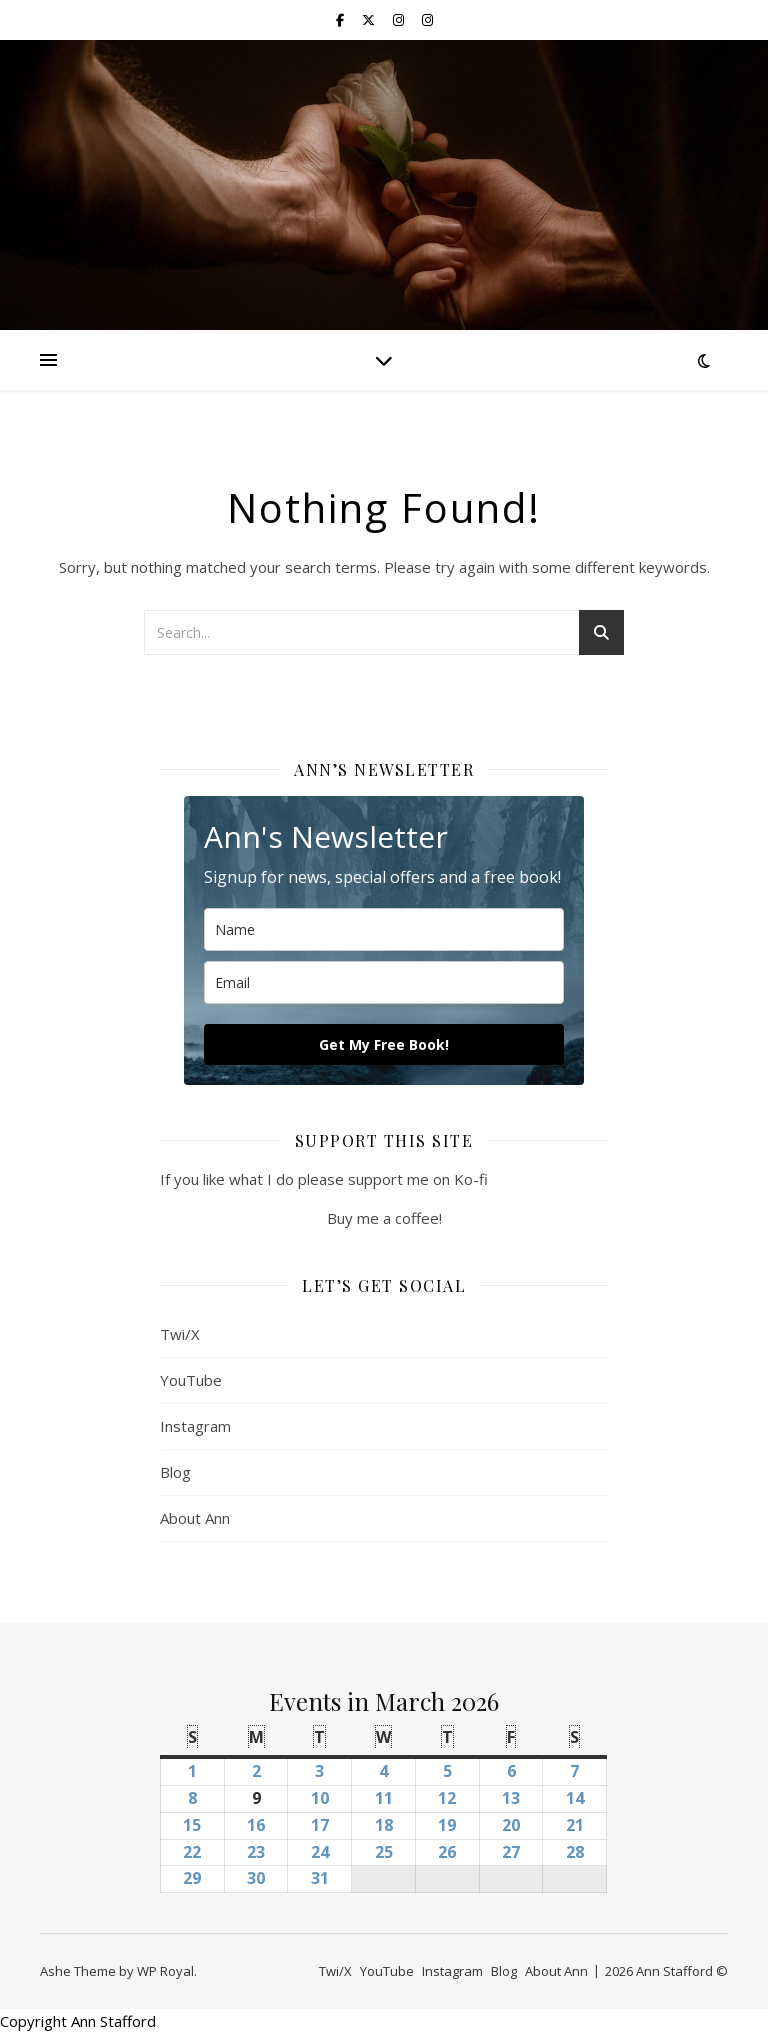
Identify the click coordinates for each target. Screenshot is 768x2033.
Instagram (195, 1426)
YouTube (191, 1380)
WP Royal (165, 1971)
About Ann (195, 1518)
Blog (175, 1472)
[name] (384, 929)
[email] (384, 982)
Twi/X (180, 1334)
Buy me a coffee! (384, 1218)
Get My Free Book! (384, 1044)
